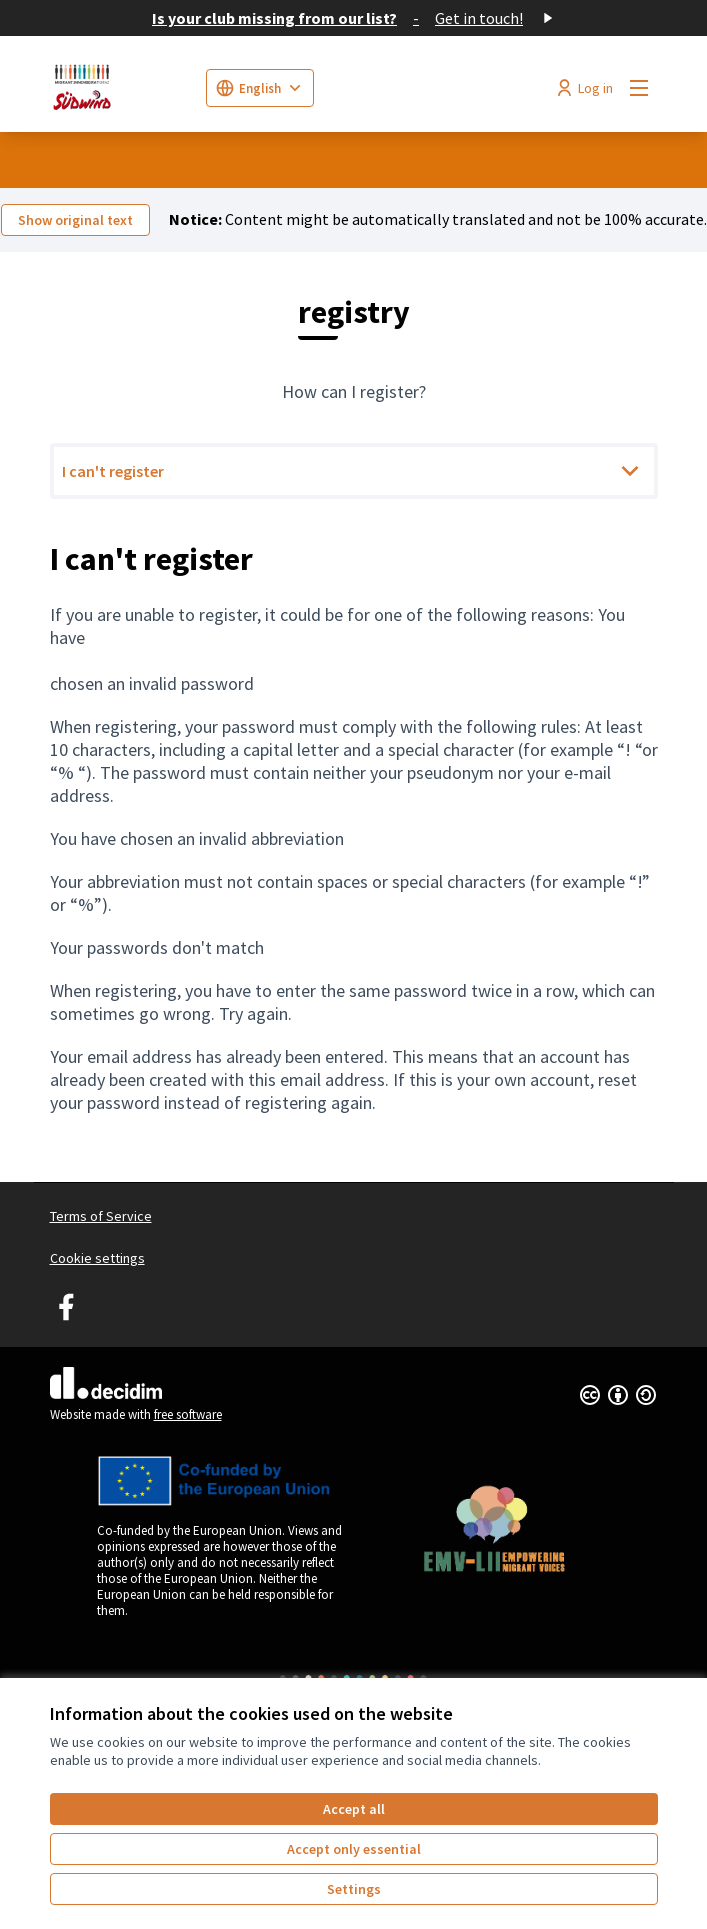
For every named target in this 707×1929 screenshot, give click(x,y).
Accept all (354, 1809)
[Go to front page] (120, 88)
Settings (354, 1889)
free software (188, 1414)
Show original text (75, 220)
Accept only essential (354, 1849)
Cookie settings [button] (97, 1258)
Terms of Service (101, 1216)
